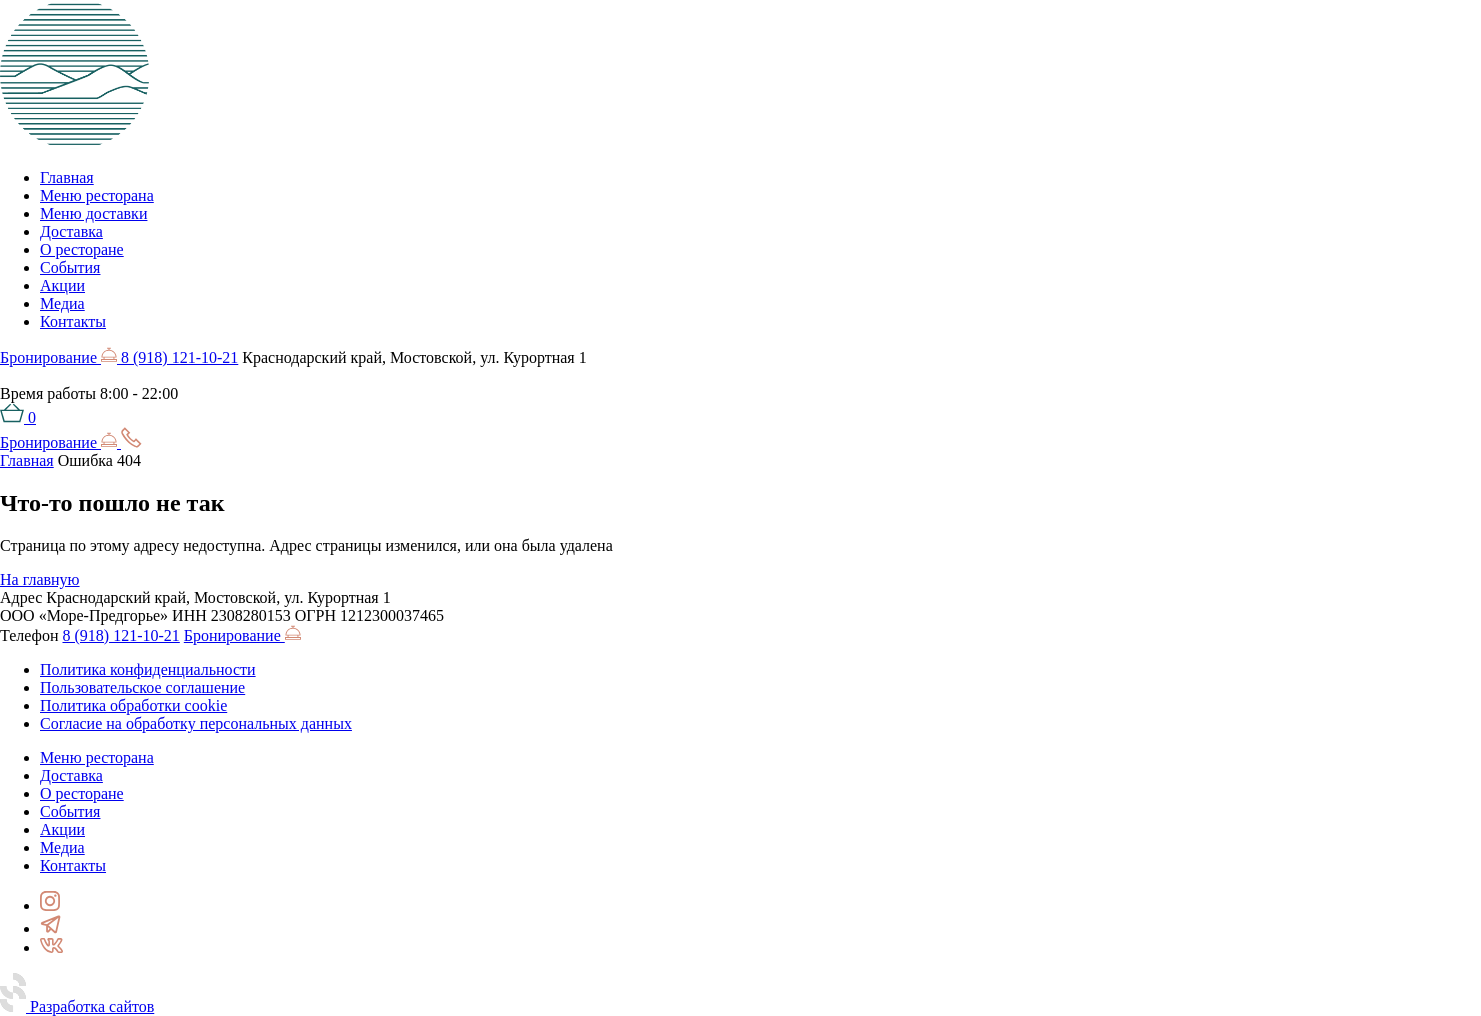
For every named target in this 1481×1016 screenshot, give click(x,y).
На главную (40, 579)
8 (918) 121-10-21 (179, 357)
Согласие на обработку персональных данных (196, 723)
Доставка (71, 231)
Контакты (73, 321)
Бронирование (60, 357)
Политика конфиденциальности (148, 669)
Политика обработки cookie (133, 705)
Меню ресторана (97, 195)
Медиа (62, 303)
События (70, 267)
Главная (67, 177)
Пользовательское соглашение (142, 687)
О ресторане (82, 249)
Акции (62, 285)
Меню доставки (93, 213)
